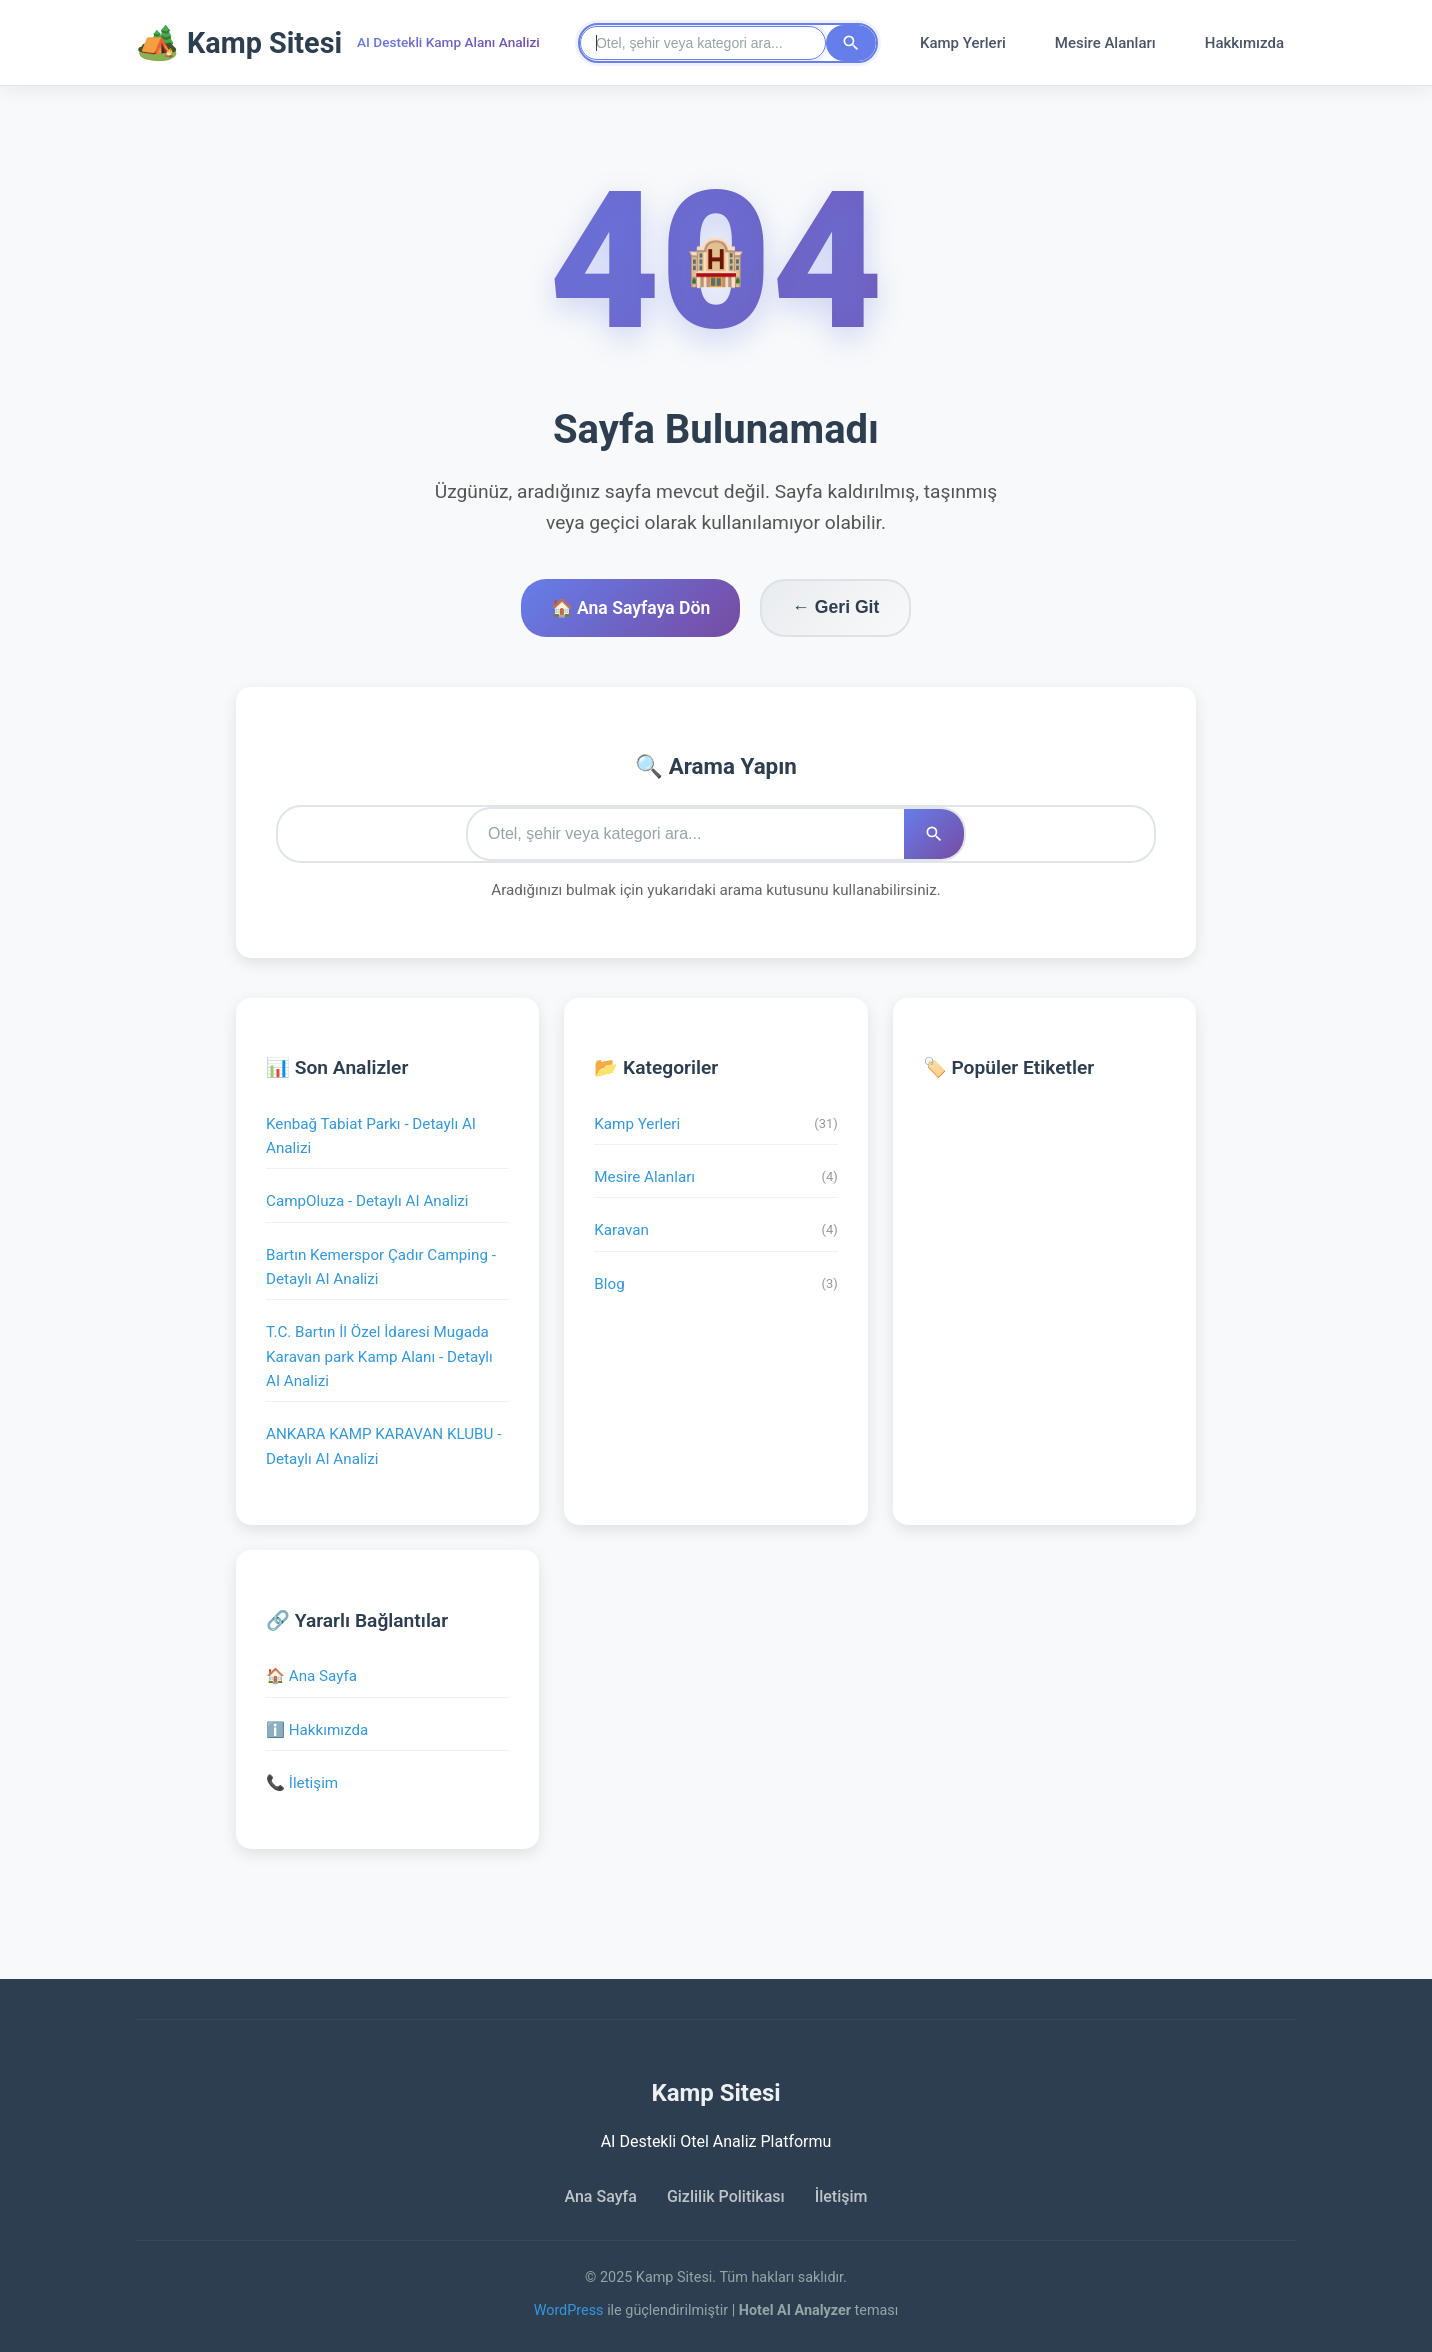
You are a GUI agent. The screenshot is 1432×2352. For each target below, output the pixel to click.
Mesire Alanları (1105, 43)
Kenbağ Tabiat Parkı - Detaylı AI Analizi (371, 1136)
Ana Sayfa (600, 2196)
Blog (715, 1284)
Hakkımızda (1244, 43)
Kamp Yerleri (963, 43)
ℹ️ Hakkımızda (317, 1730)
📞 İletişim (302, 1783)
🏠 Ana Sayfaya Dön (631, 608)
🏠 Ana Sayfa (311, 1676)
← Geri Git (835, 607)
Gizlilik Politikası (726, 2196)
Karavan (715, 1230)
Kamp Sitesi (239, 42)
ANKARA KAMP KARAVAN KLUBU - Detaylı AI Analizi (383, 1446)
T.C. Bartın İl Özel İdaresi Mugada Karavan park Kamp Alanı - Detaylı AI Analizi (379, 1356)
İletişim (841, 2196)
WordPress (571, 2310)
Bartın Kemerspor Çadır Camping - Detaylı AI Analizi (381, 1267)
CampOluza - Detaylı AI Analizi (367, 1201)
